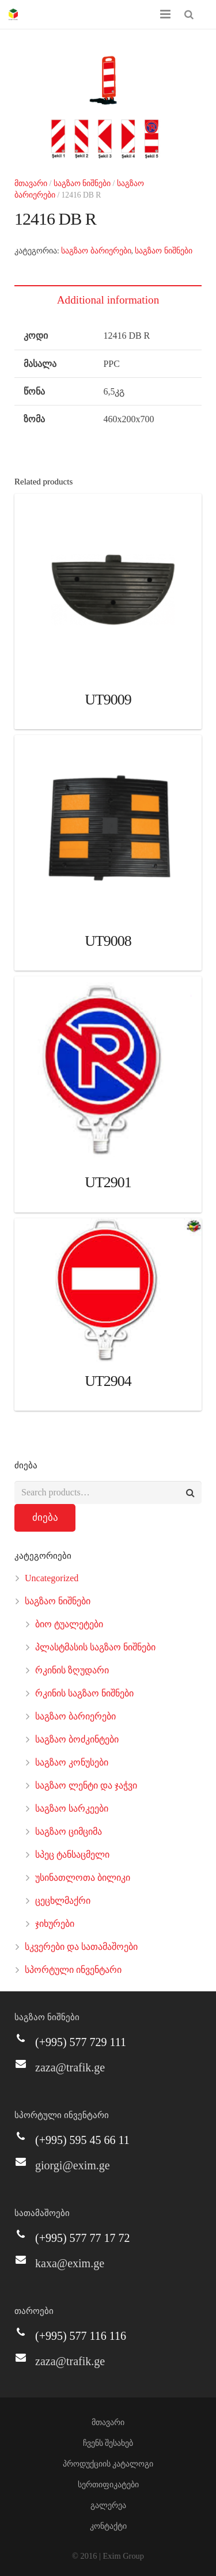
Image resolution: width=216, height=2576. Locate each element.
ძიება (45, 1517)
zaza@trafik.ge (70, 2067)
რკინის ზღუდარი (72, 1670)
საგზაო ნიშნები (82, 183)
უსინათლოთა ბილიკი (82, 1877)
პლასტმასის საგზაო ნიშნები (95, 1647)
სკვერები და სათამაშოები (81, 1947)
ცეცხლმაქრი (62, 1901)
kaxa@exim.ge (69, 2263)
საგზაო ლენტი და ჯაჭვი (86, 1785)
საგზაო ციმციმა (68, 1831)
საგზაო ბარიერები (96, 251)
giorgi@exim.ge (72, 2165)
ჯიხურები (54, 1924)
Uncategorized (51, 1578)
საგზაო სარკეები (71, 1808)
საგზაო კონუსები (71, 1762)
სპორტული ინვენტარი (73, 1970)
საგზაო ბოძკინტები (77, 1739)
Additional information (108, 300)
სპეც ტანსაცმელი (72, 1854)
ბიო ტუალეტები (69, 1624)
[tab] (108, 299)
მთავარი (30, 183)
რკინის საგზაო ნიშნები (84, 1693)
